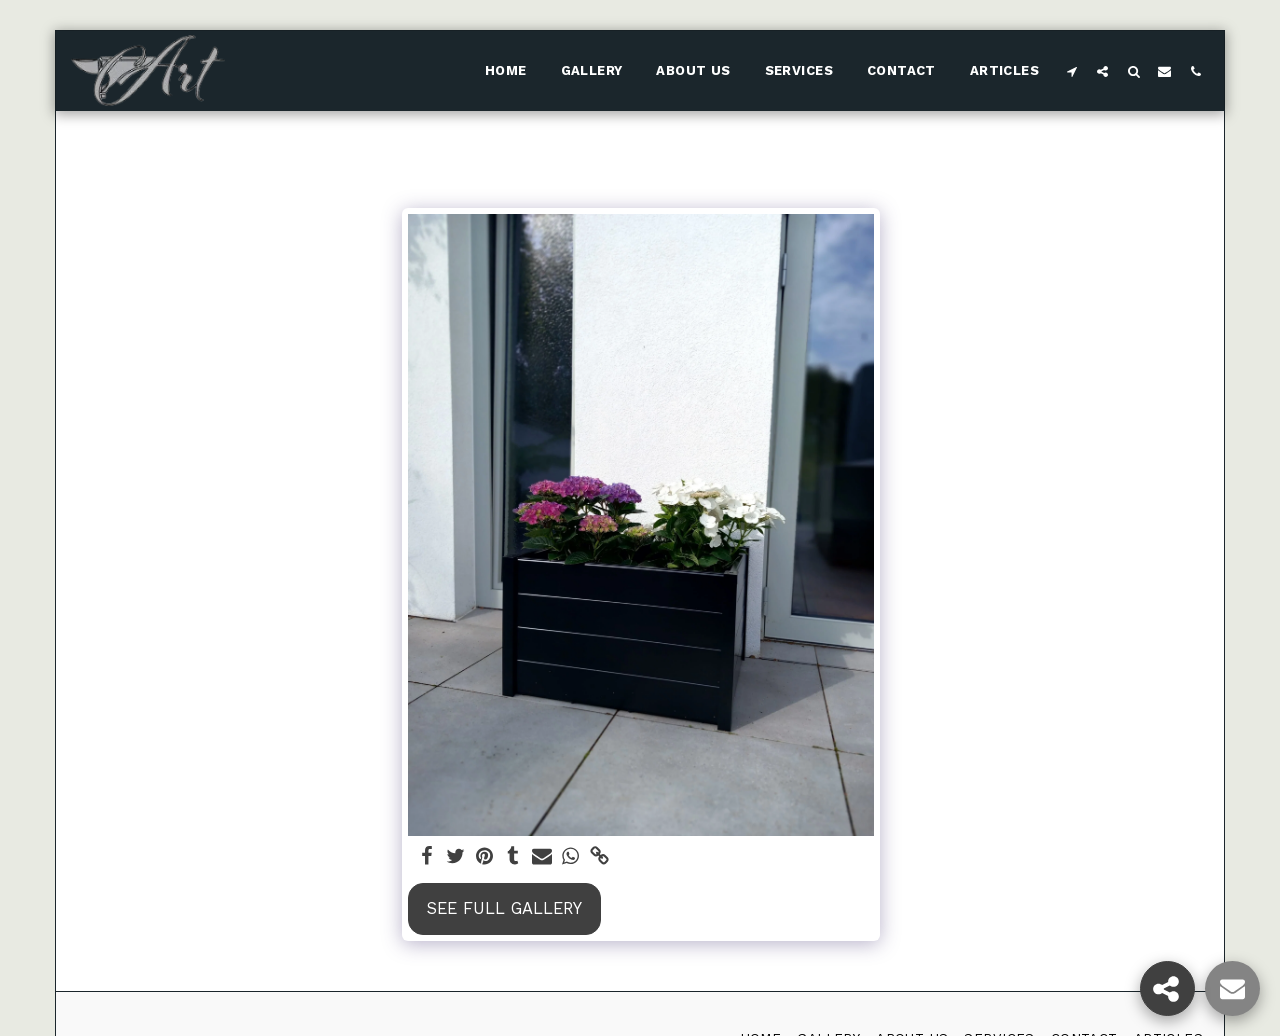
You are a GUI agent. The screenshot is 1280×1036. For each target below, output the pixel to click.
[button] (1071, 71)
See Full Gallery (504, 908)
